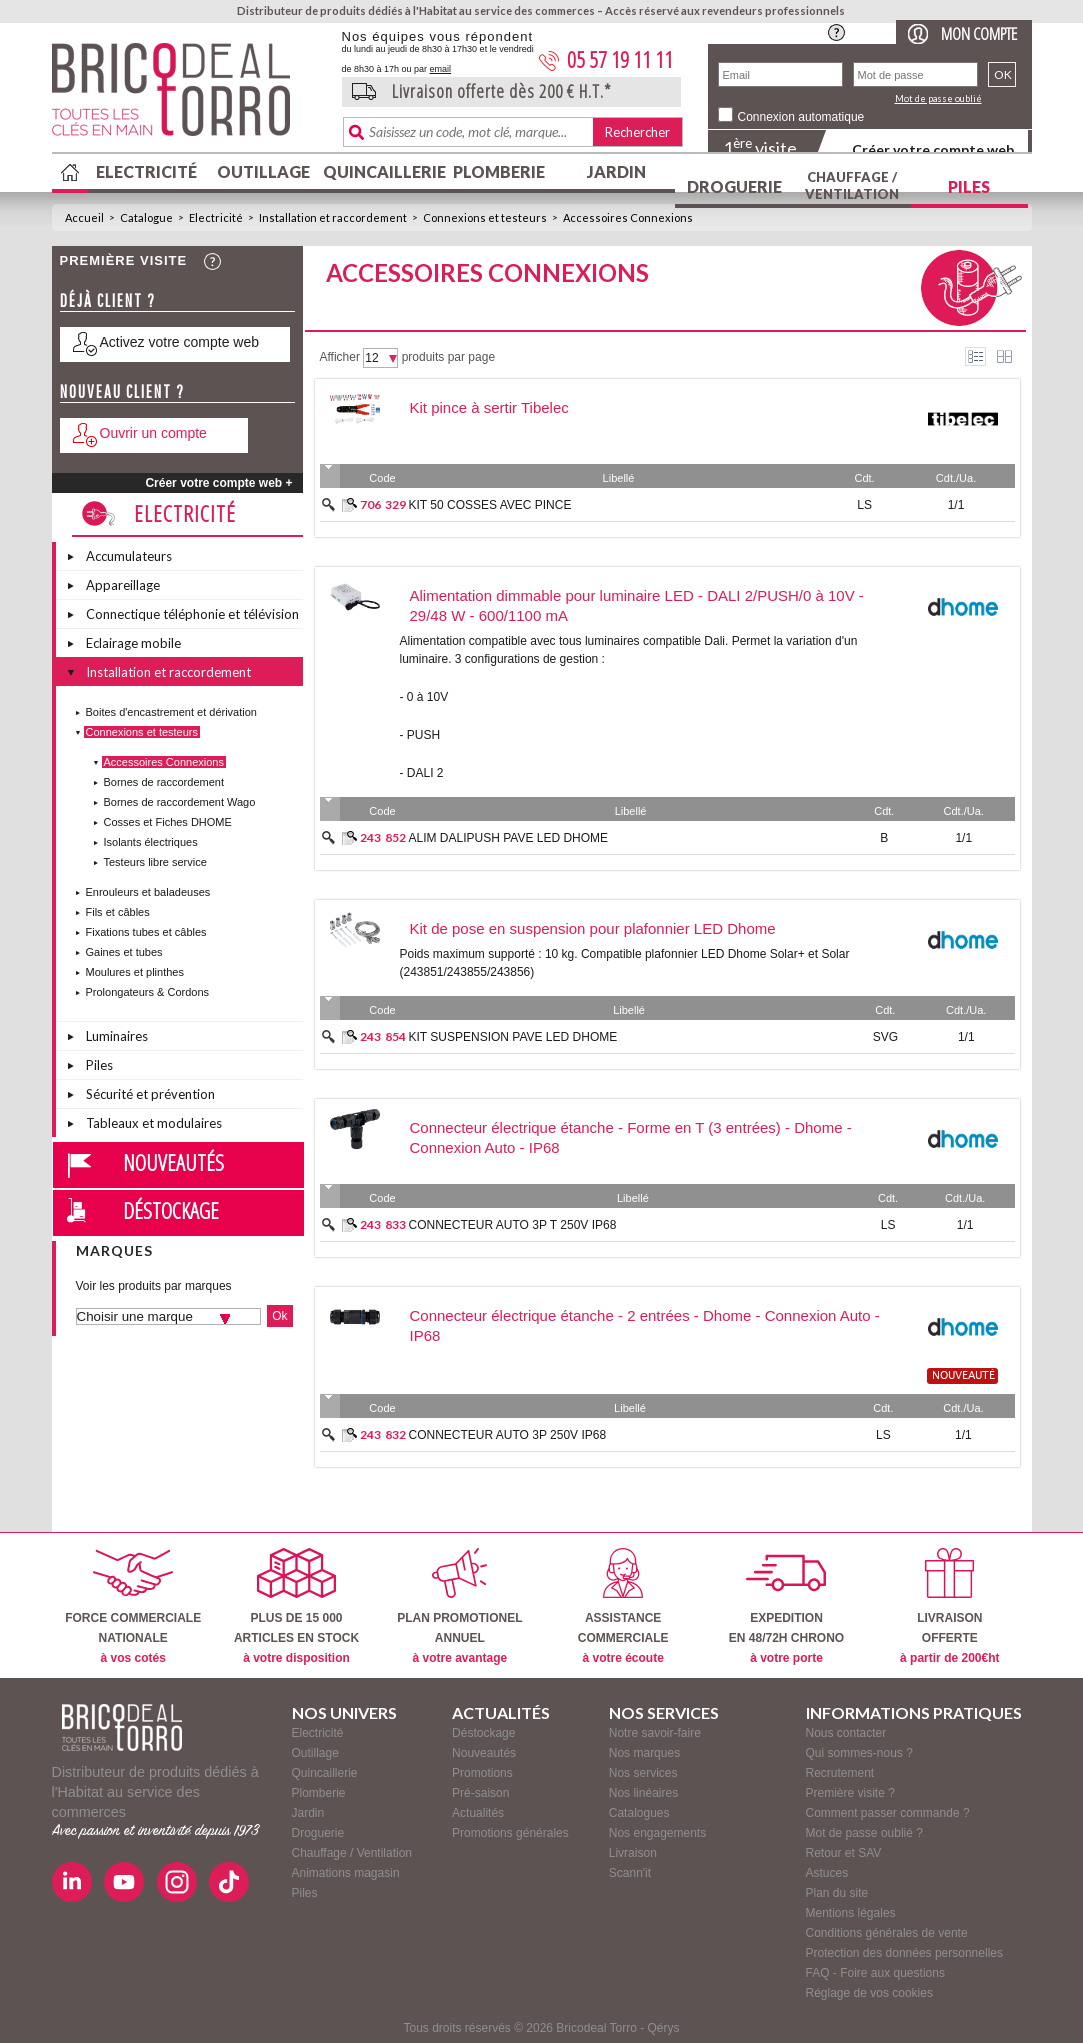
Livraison (633, 1853)
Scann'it (630, 1873)
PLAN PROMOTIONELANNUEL (459, 1606)
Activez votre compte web (180, 342)
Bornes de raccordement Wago (180, 802)
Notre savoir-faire (655, 1733)
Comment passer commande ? (888, 1813)
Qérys (664, 2028)
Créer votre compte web (933, 149)
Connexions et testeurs (485, 217)
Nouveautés (173, 1162)
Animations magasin (346, 1873)
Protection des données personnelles (904, 1953)
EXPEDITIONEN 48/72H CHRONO (786, 1606)
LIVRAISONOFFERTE (949, 1606)
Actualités (478, 1813)
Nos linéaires (643, 1793)
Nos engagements (657, 1833)
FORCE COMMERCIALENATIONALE (133, 1606)
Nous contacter (846, 1733)
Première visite (124, 260)
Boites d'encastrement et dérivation (171, 712)
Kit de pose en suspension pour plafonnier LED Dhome (593, 928)
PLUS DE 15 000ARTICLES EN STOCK (296, 1606)
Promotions (482, 1773)
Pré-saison (480, 1793)
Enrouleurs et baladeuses (148, 892)
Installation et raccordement (333, 217)
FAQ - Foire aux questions (875, 1973)
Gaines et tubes (124, 952)
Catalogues (639, 1813)
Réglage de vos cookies (869, 1993)
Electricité (146, 171)
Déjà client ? (108, 300)
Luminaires (117, 1036)
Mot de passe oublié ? (864, 1833)
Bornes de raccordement (164, 782)
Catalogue (146, 217)
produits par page (448, 357)
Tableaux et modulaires (154, 1123)
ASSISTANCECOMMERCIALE (623, 1606)
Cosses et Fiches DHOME (168, 822)
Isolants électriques (151, 842)
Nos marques (644, 1753)
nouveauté (963, 1376)
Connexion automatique (801, 117)
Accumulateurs (129, 556)
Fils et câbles (118, 912)
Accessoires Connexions (628, 217)
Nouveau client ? (122, 391)
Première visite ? (850, 1793)
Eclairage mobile (133, 643)
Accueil (84, 217)
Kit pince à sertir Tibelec (489, 407)
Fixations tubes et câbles (146, 932)
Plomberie (499, 171)
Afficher (340, 357)
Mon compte (979, 33)
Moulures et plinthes (135, 972)
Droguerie (734, 186)
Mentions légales (851, 1913)
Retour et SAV (844, 1853)
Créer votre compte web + (218, 483)
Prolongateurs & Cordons (148, 992)
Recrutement (840, 1773)
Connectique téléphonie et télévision (192, 614)
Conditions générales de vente (887, 1933)
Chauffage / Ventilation (852, 185)
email (441, 69)
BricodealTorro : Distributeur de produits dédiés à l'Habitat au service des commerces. (189, 96)
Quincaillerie (382, 171)
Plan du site (837, 1893)
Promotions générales (510, 1833)
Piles (969, 186)
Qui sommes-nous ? (859, 1753)
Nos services (643, 1773)
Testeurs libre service (155, 862)
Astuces (827, 1873)
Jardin (616, 171)
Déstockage (171, 1210)
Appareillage (123, 585)
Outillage (263, 171)
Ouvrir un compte (153, 433)
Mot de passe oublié (938, 98)
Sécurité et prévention (150, 1094)
